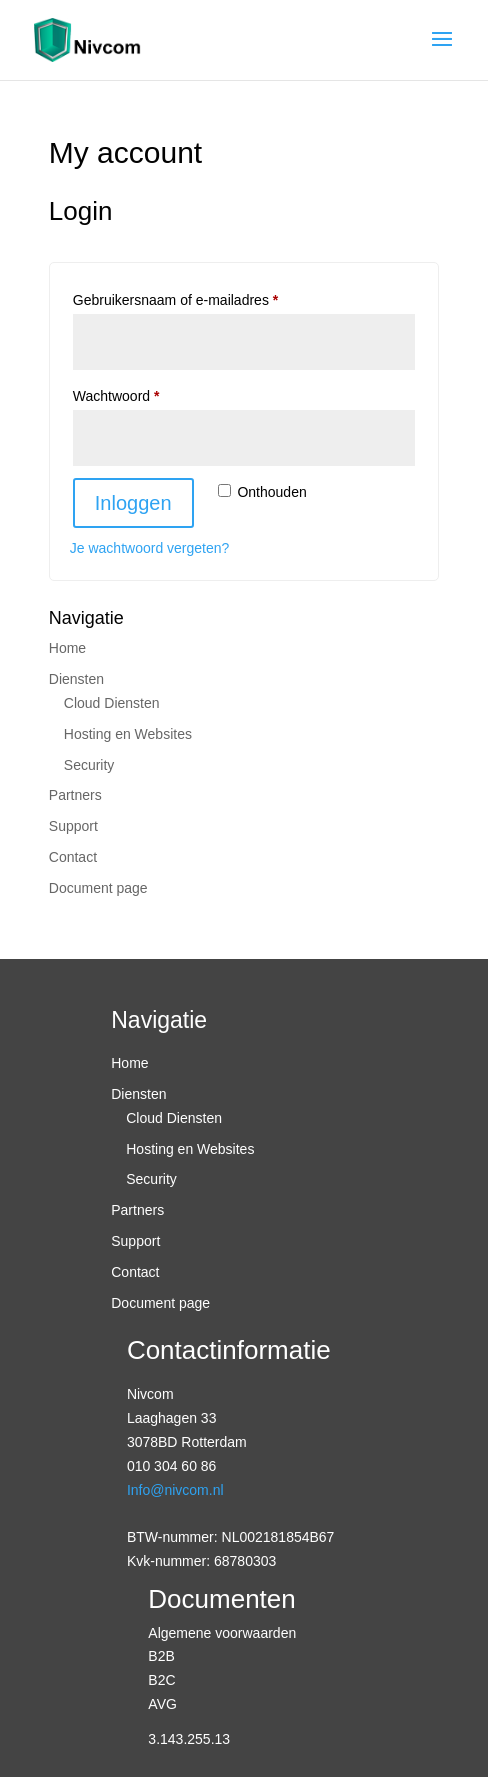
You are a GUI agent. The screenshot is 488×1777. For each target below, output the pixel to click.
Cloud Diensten (112, 703)
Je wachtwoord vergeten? (150, 548)
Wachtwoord (137, 393)
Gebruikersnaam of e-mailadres (196, 297)
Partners (75, 795)
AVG (162, 1704)
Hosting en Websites (128, 734)
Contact (73, 857)
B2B (161, 1656)
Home (67, 648)
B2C (161, 1680)
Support (73, 826)
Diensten (76, 679)
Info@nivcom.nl (175, 1490)
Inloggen (133, 503)
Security (89, 765)
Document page (98, 888)
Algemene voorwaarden (222, 1633)
